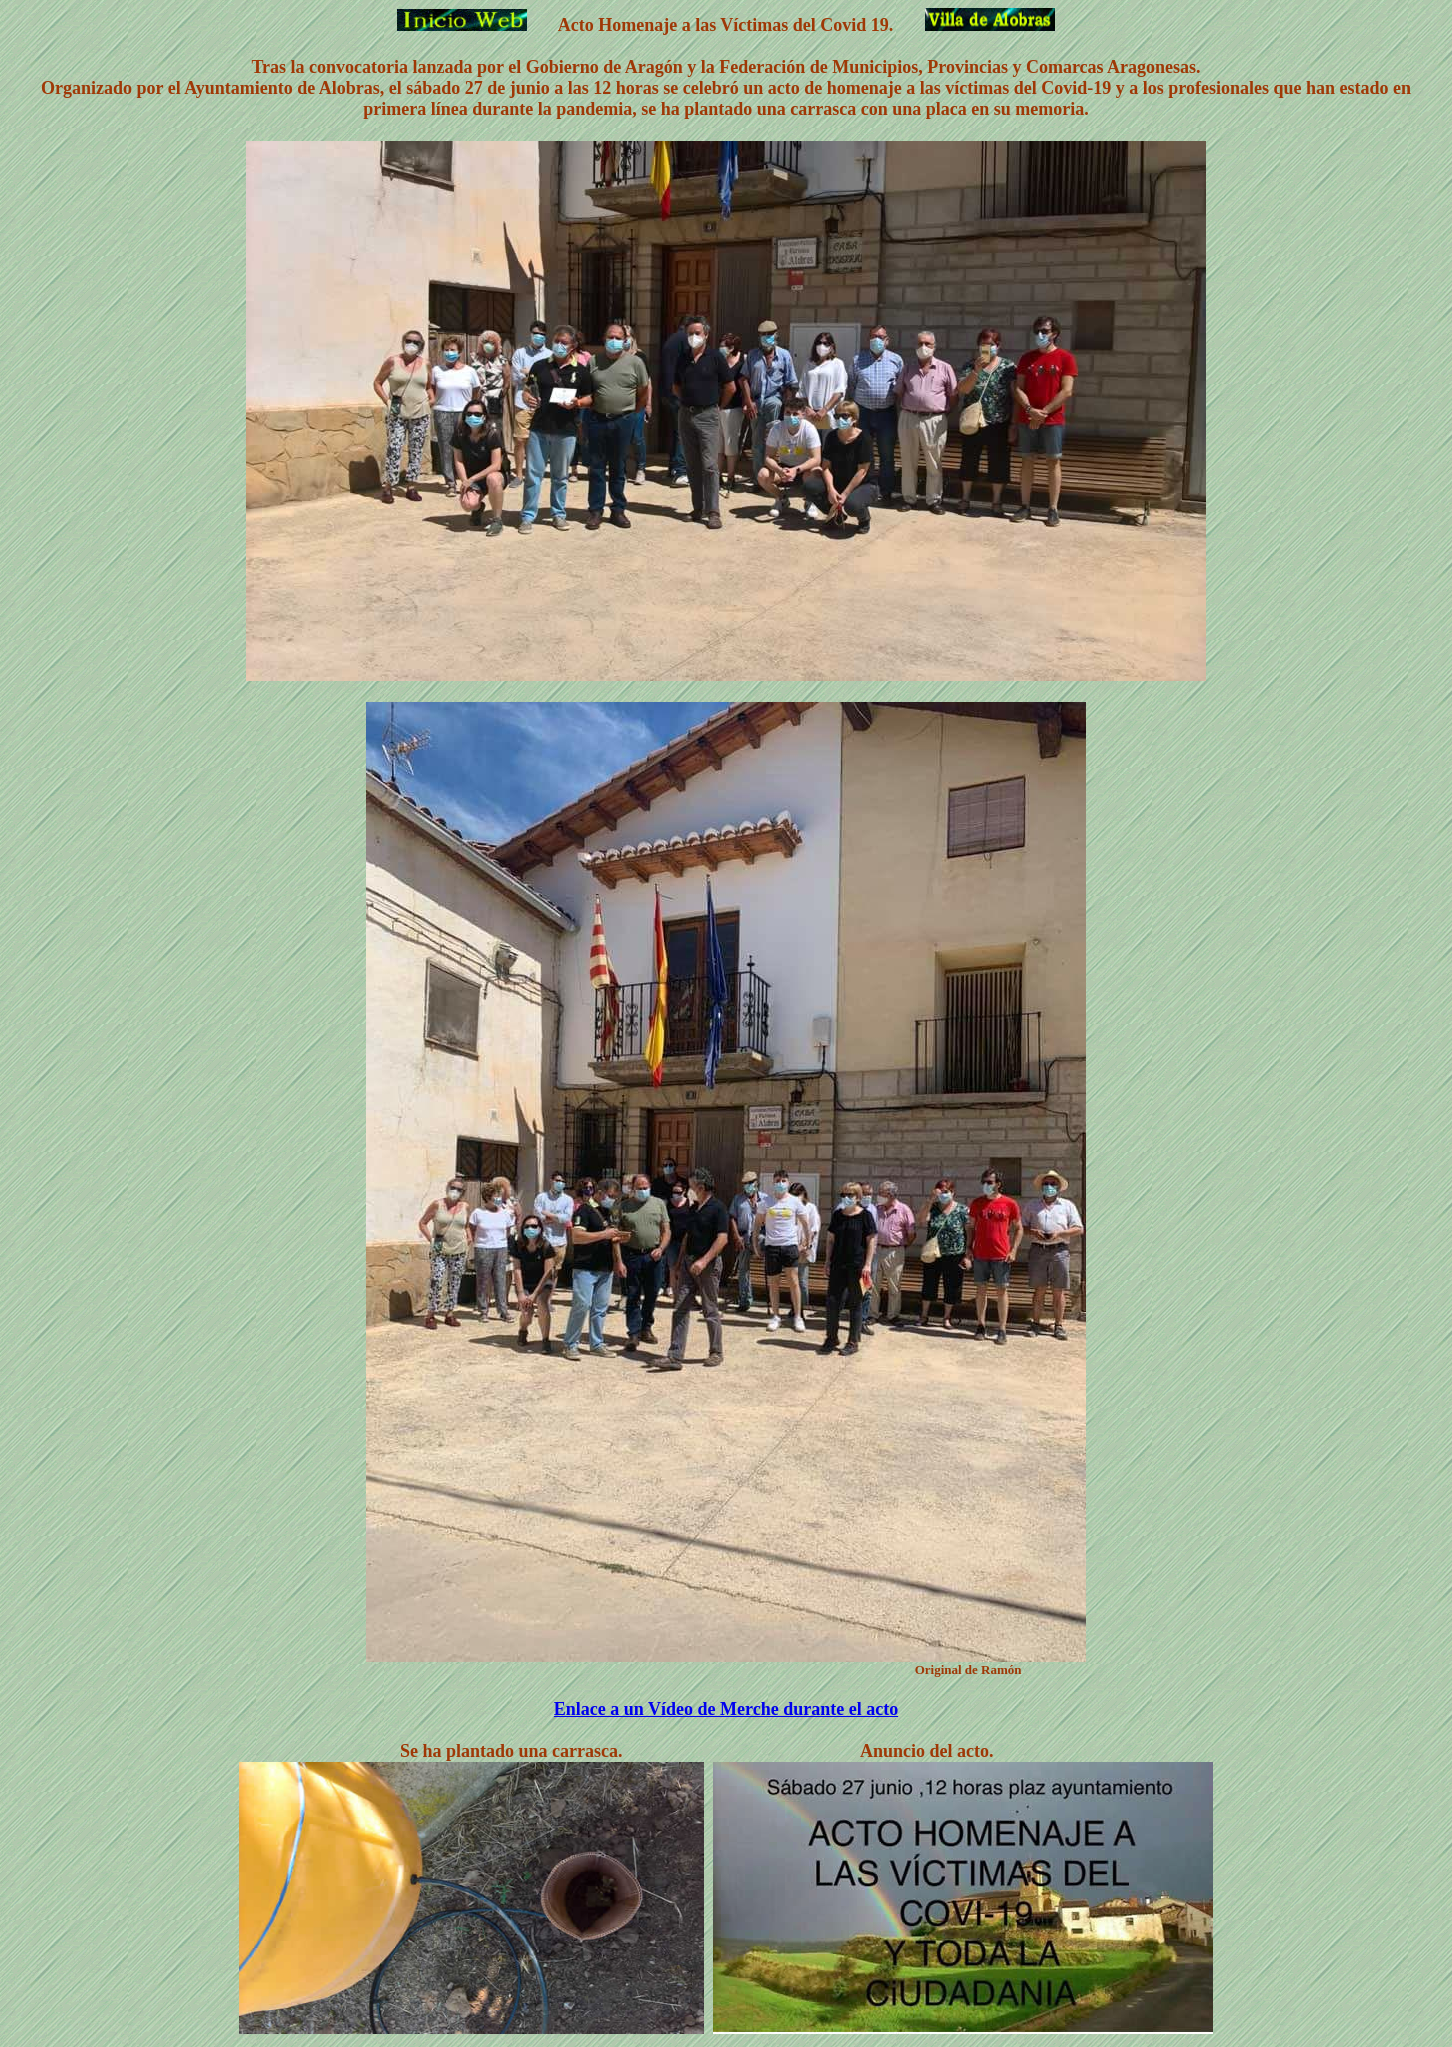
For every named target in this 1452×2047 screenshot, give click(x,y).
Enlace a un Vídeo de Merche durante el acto (726, 1709)
